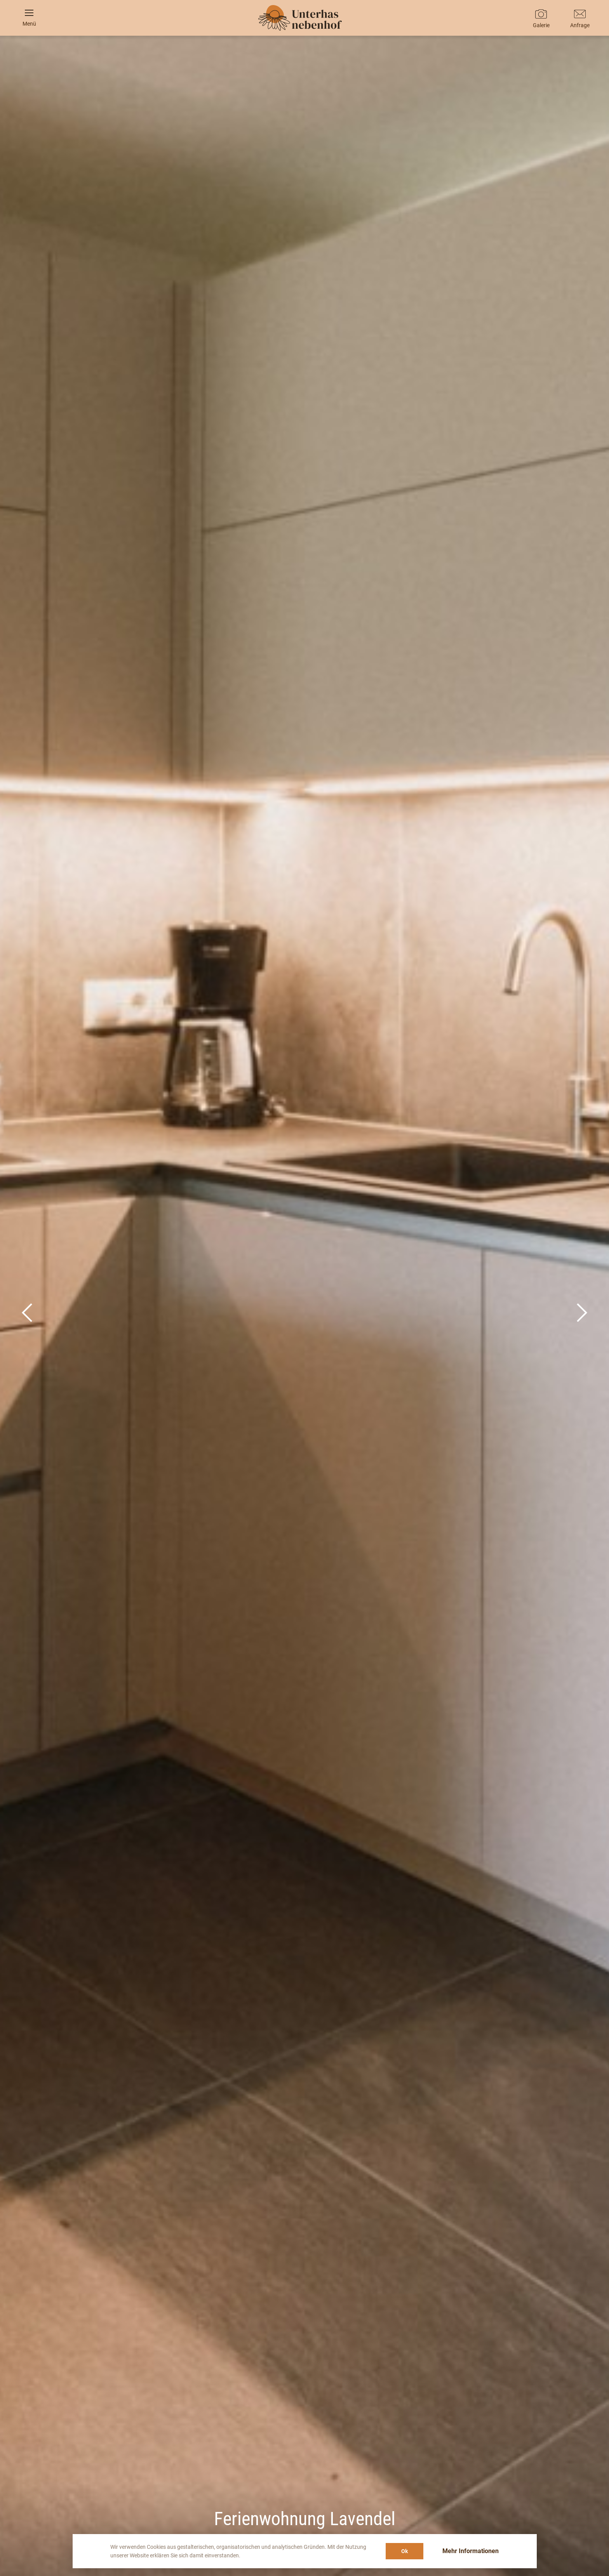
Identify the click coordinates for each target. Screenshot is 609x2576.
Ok (404, 2551)
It (304, 841)
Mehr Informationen (470, 2551)
